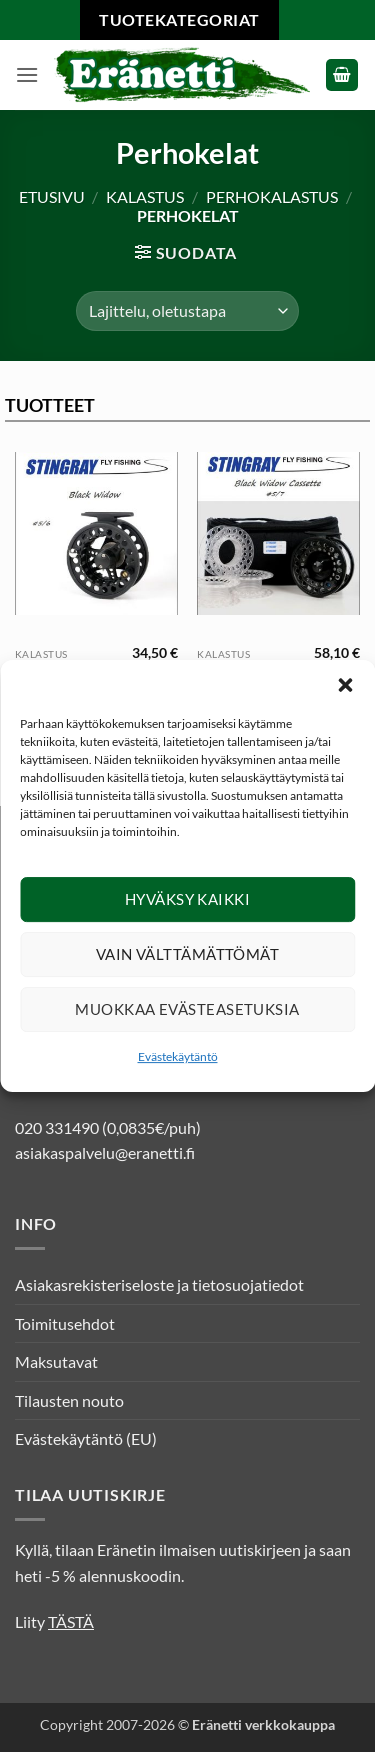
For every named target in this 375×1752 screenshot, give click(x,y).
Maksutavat (56, 1361)
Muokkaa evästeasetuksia (187, 1020)
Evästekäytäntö (178, 1067)
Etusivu (52, 196)
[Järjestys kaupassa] (187, 311)
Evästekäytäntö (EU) (86, 1438)
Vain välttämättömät (188, 965)
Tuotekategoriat (179, 19)
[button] (345, 696)
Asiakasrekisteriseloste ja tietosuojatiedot (159, 1284)
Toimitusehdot (65, 1323)
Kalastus (145, 196)
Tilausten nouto (69, 1400)
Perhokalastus (272, 196)
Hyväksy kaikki (187, 910)
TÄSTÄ (71, 1621)
